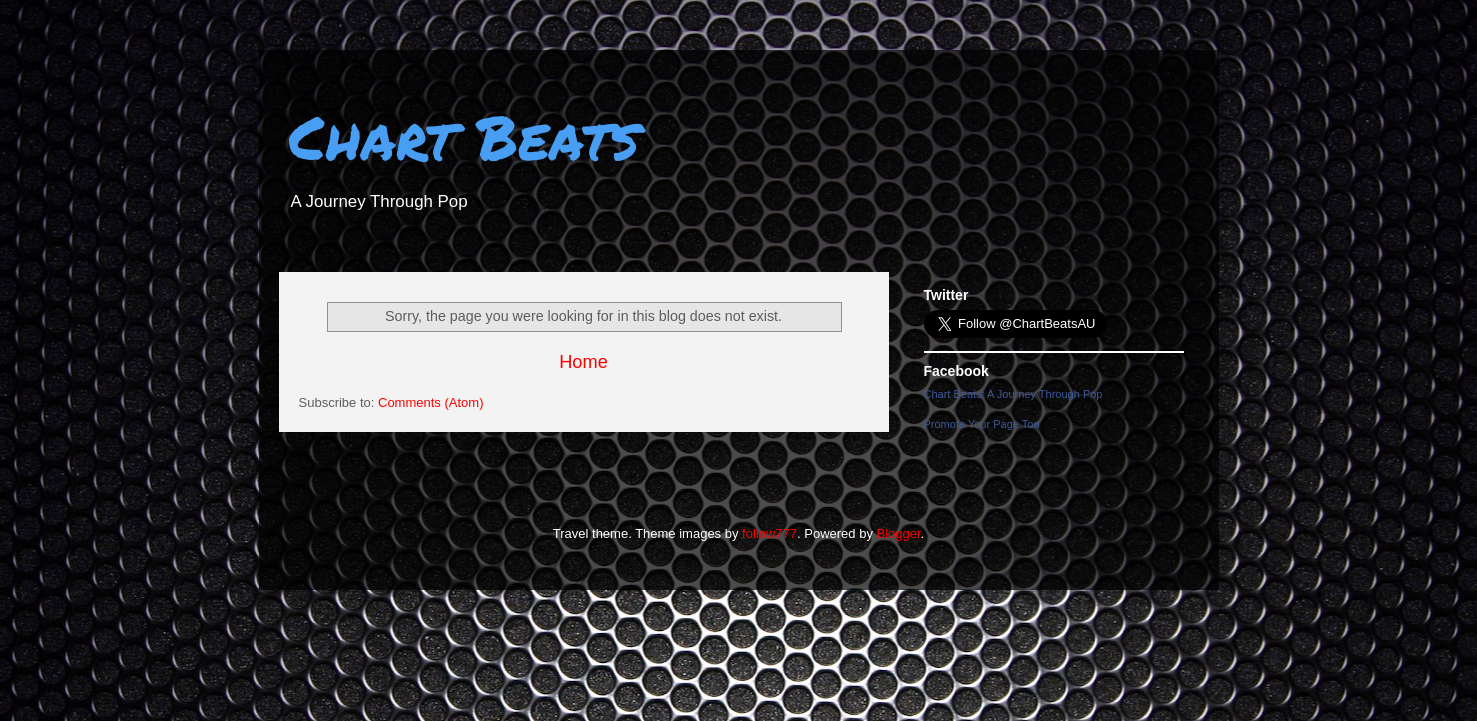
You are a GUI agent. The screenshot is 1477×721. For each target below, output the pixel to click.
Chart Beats (464, 136)
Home (583, 362)
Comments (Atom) (430, 402)
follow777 (769, 533)
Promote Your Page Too (982, 424)
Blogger (899, 533)
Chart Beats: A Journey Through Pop (1013, 394)
